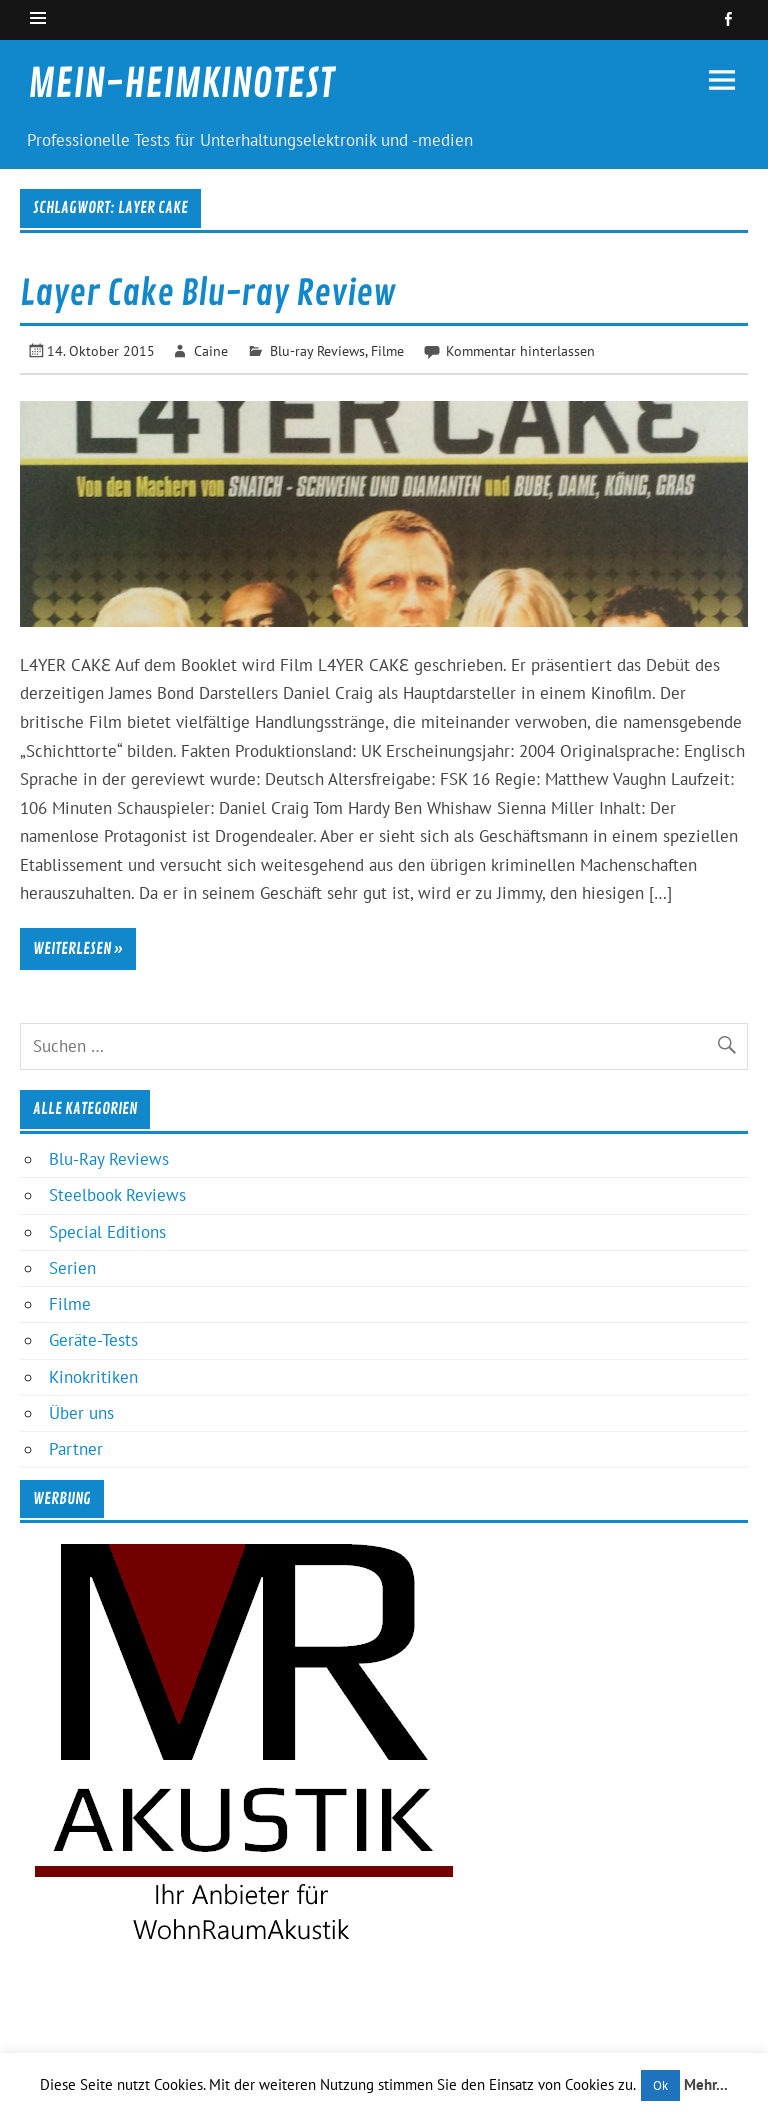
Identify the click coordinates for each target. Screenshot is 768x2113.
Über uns (81, 1413)
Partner (76, 1449)
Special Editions (107, 1232)
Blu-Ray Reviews (109, 1159)
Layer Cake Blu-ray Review (207, 294)
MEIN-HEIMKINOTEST (181, 84)
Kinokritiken (93, 1377)
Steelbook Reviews (117, 1195)
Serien (72, 1268)
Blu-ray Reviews (317, 350)
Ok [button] (660, 2085)
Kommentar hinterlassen (520, 350)
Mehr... (706, 2084)
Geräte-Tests (93, 1340)
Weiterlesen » (78, 949)
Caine (211, 350)
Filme (387, 350)
